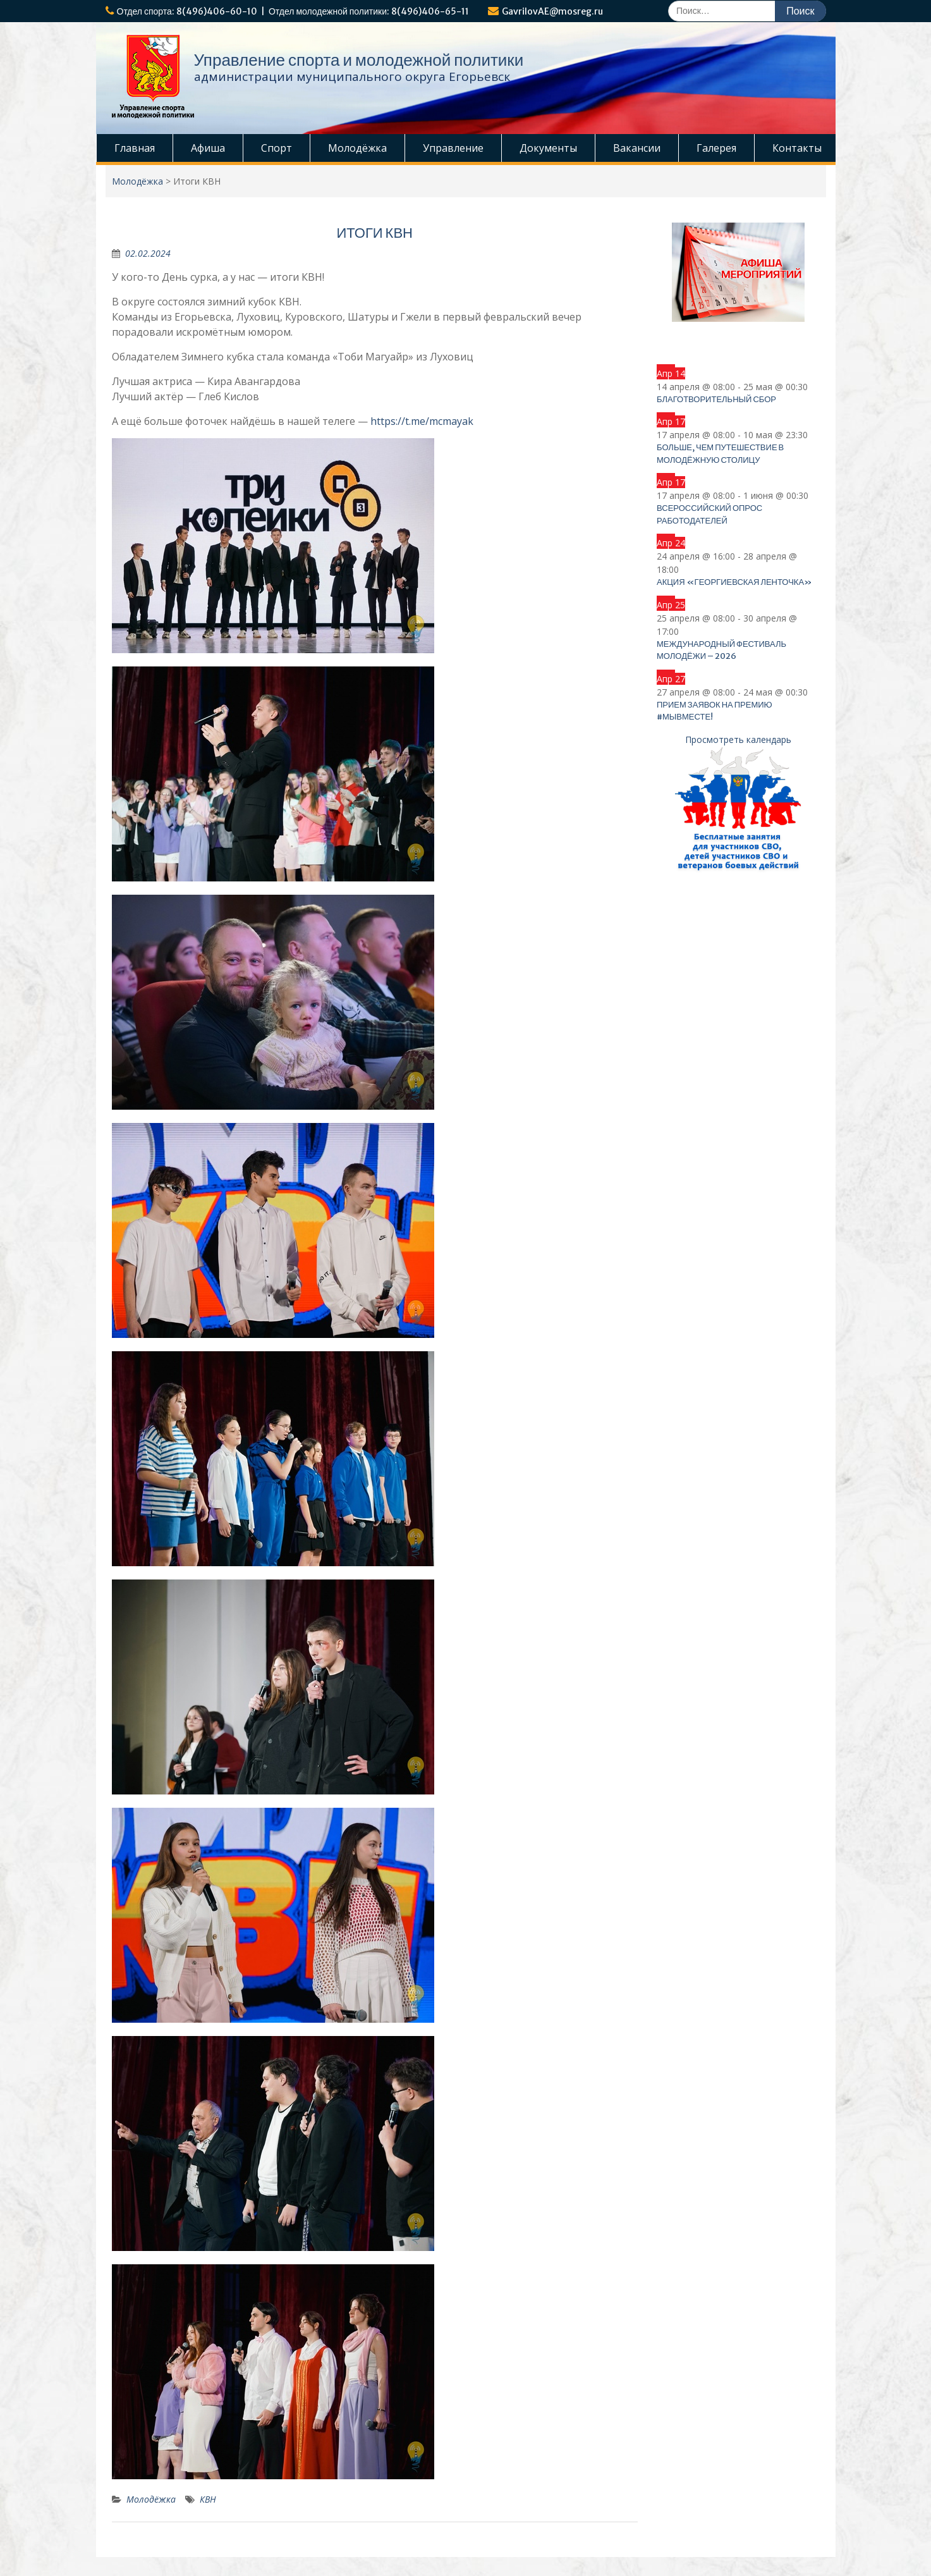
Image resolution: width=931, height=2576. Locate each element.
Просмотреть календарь (738, 739)
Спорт (276, 148)
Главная (134, 148)
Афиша (208, 148)
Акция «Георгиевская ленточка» (734, 582)
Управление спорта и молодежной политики (359, 59)
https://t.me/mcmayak (421, 421)
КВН (208, 2499)
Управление (453, 148)
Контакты (797, 148)
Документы (548, 148)
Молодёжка (357, 148)
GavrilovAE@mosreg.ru (552, 11)
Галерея (716, 148)
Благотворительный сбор (716, 399)
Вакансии (636, 148)
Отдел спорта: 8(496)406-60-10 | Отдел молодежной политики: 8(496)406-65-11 (293, 11)
